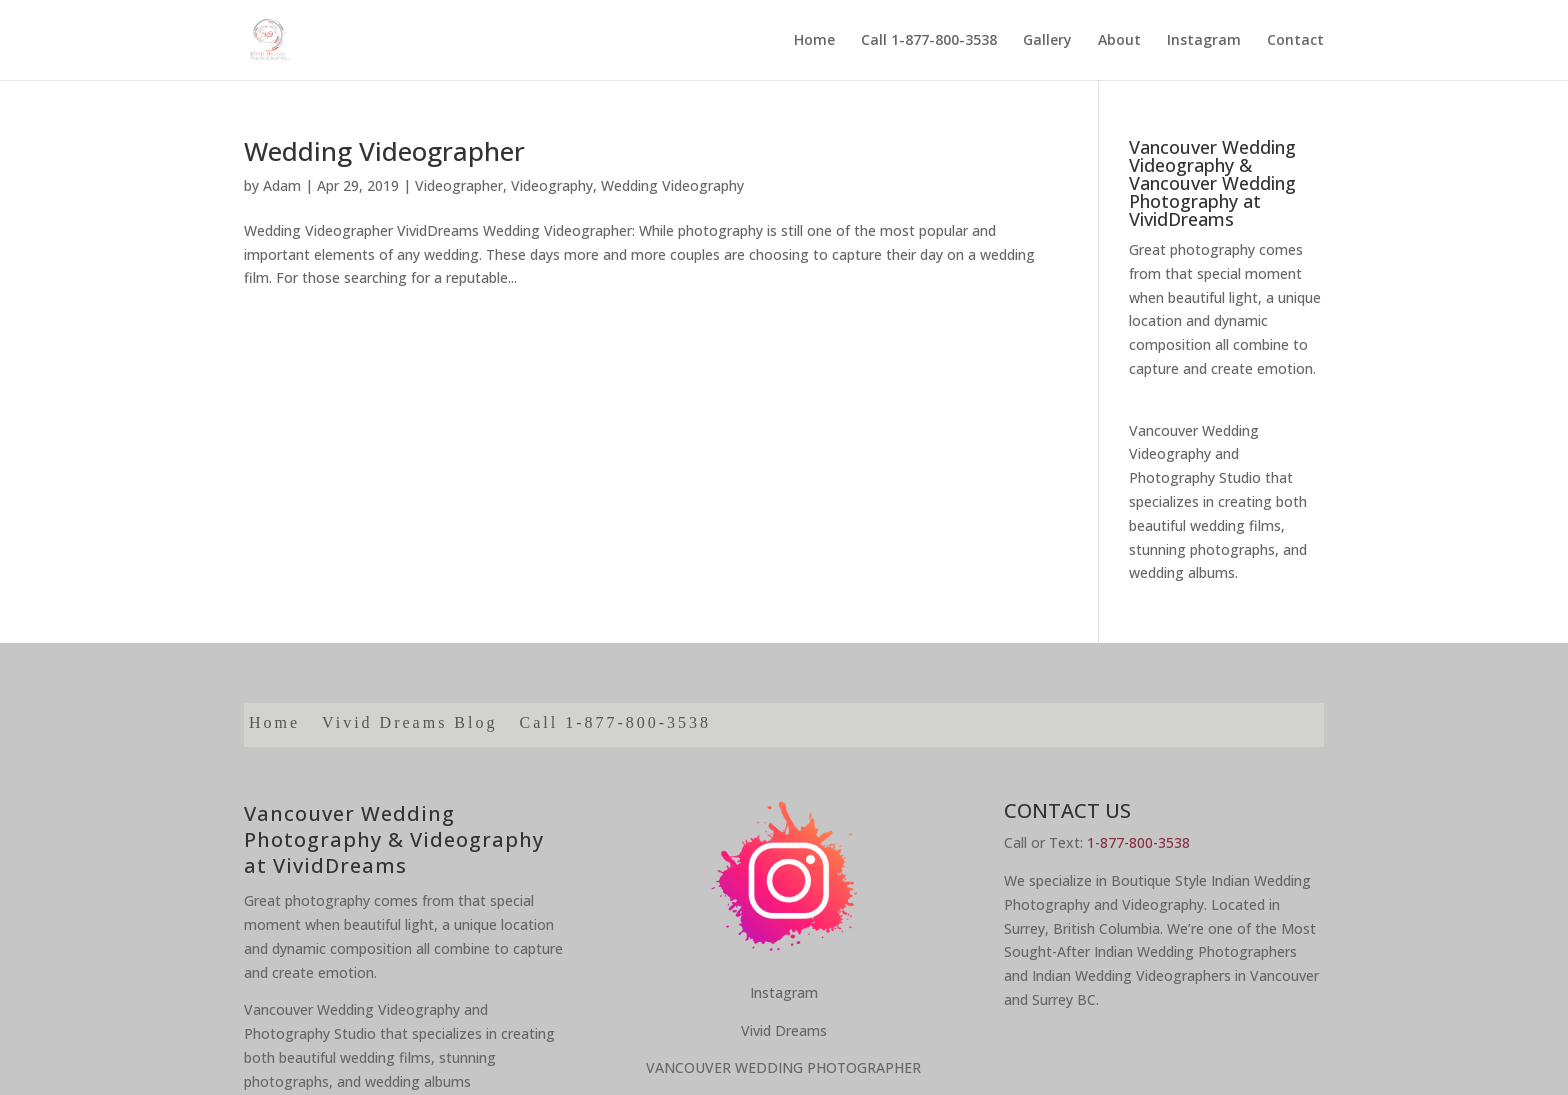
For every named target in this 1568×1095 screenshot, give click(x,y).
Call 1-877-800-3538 (929, 41)
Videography (552, 185)
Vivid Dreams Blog (409, 723)
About (1119, 41)
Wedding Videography (672, 185)
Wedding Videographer (384, 151)
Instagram (1204, 41)
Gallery (1047, 41)
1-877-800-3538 (1138, 842)
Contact (1295, 41)
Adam (282, 185)
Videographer (459, 185)
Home (814, 41)
